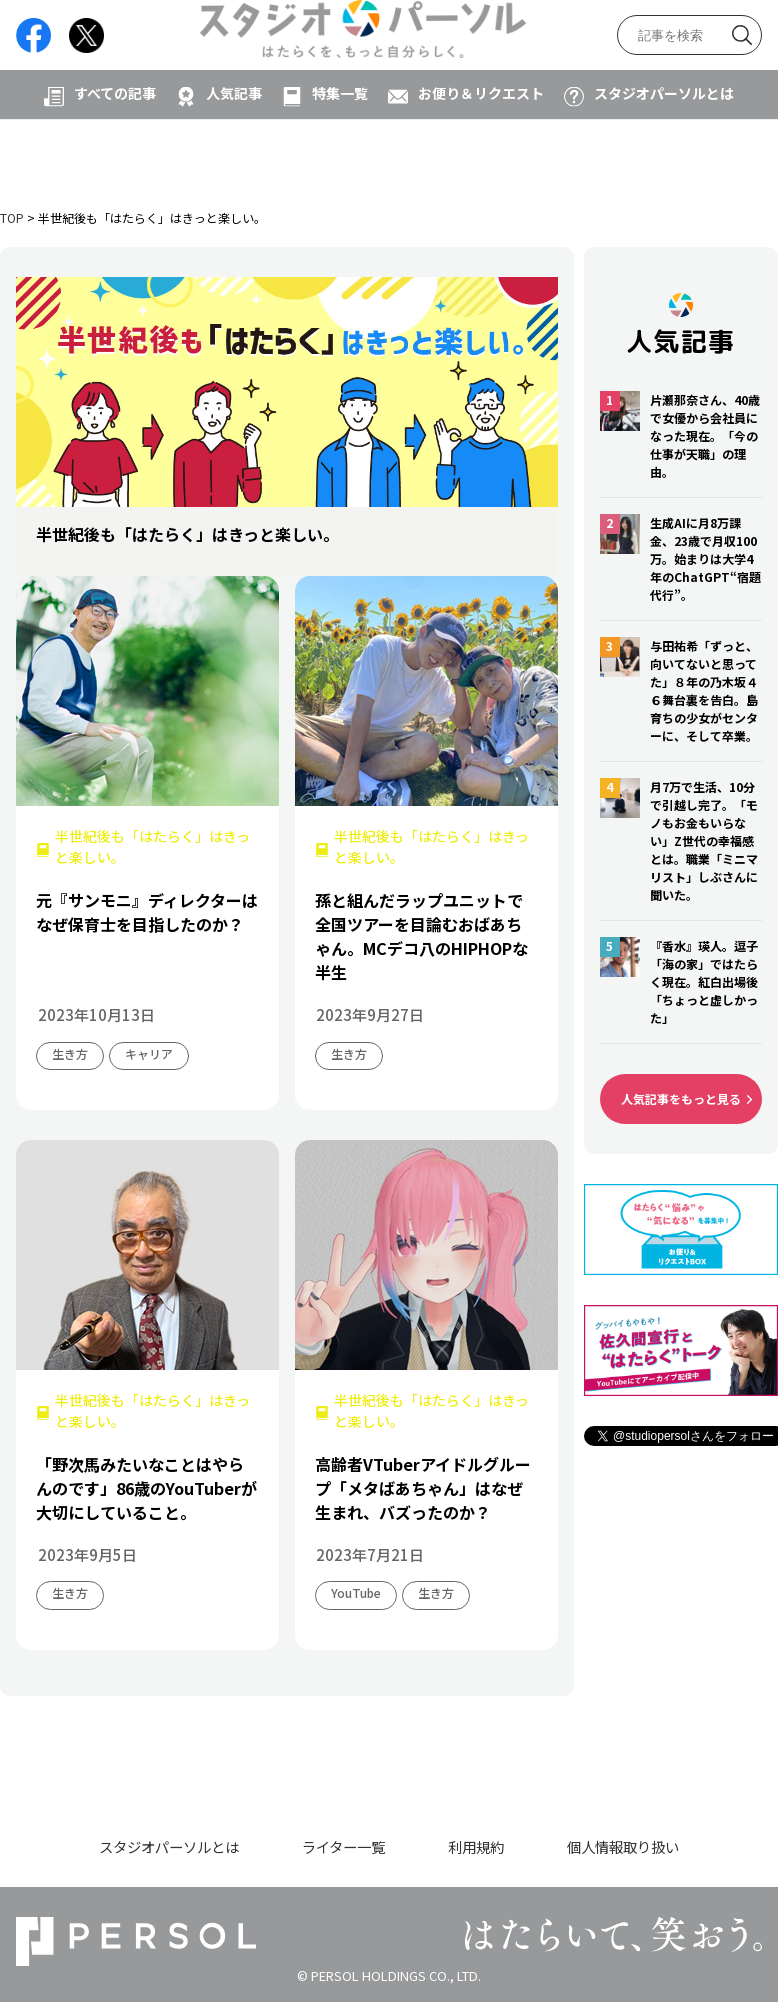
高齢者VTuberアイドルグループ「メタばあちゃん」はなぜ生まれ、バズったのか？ (423, 1488)
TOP (12, 217)
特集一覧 (340, 157)
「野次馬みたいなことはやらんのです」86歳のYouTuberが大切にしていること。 (146, 1488)
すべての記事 (115, 157)
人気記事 (234, 157)
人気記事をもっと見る (681, 1098)
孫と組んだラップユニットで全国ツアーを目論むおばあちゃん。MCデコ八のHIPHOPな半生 (421, 936)
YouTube (356, 1592)
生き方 (70, 1053)
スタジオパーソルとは (664, 157)
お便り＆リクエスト (481, 157)
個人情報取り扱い (623, 1846)
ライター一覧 (343, 1846)
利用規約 (476, 1846)
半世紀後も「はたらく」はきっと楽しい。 (152, 846)
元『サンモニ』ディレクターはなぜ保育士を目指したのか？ (147, 912)
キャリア (149, 1053)
